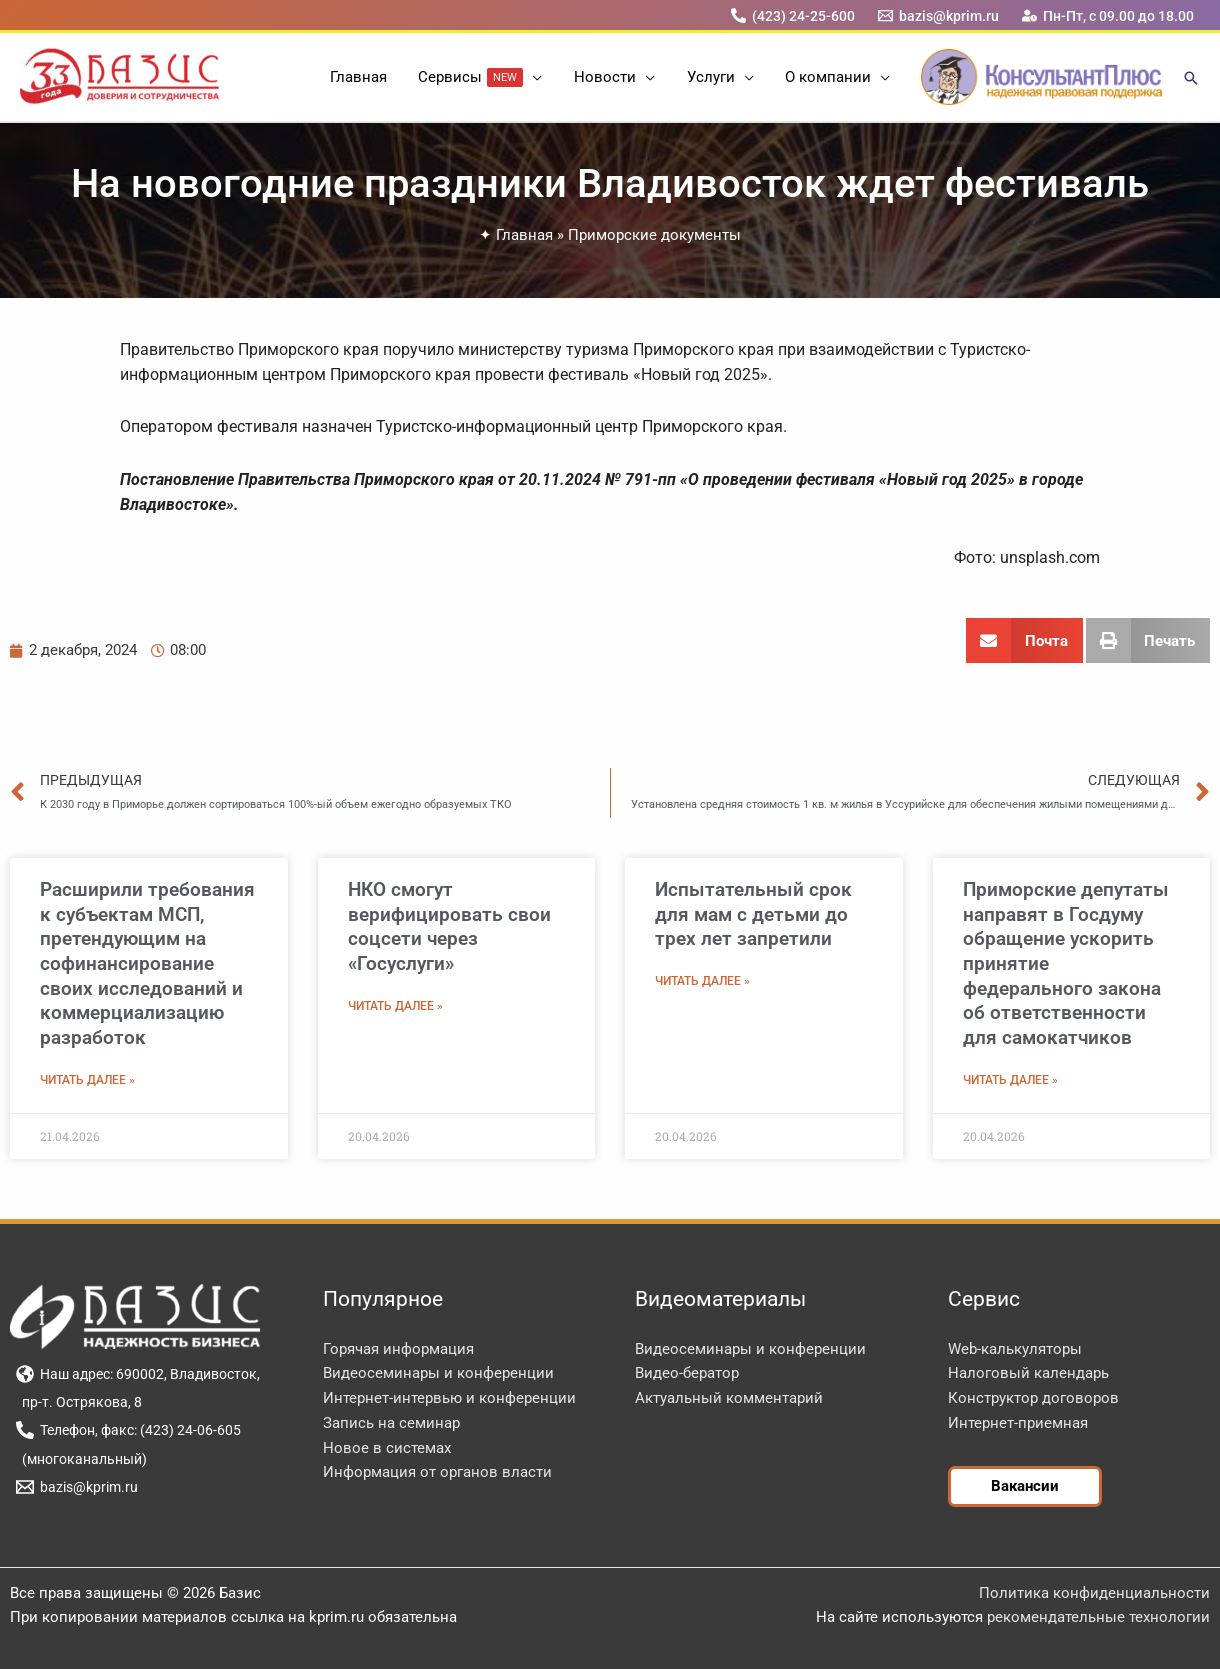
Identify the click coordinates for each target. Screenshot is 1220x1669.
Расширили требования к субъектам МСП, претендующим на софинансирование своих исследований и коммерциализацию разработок (147, 963)
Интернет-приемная (1018, 1423)
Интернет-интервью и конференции (449, 1398)
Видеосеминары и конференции (438, 1373)
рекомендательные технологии (1098, 1617)
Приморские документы (654, 235)
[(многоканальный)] (81, 1459)
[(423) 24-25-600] (792, 15)
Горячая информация (398, 1349)
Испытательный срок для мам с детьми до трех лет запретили (753, 914)
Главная (524, 235)
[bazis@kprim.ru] (939, 15)
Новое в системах (387, 1448)
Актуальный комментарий (729, 1398)
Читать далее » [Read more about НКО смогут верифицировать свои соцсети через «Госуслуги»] (395, 1006)
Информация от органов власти (437, 1472)
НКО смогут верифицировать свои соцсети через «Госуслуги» (449, 926)
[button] (534, 77)
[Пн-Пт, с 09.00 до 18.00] (1108, 15)
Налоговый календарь (1028, 1373)
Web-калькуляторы (1015, 1349)
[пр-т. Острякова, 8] (78, 1402)
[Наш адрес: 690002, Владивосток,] (137, 1374)
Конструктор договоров (1033, 1398)
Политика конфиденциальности (1094, 1593)
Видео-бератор (687, 1373)
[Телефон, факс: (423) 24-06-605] (128, 1430)
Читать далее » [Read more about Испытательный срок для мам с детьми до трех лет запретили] (702, 981)
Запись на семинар (391, 1423)
